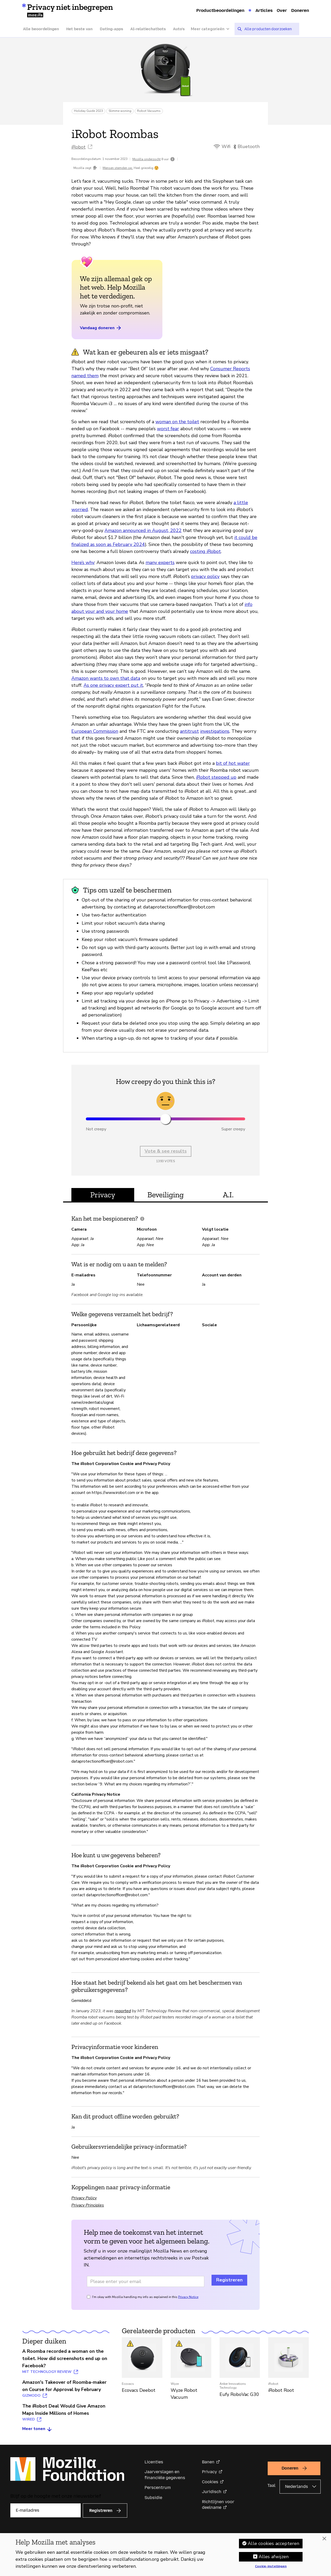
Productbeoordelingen (220, 10)
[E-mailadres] (45, 2510)
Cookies (210, 2481)
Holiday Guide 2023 (88, 111)
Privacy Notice (188, 2297)
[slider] (165, 1119)
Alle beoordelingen (41, 29)
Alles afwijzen (274, 2557)
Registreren (229, 2280)
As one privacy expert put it (113, 685)
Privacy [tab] (102, 1194)
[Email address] (145, 2281)
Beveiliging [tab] (165, 1194)
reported (123, 2011)
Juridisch (211, 2491)
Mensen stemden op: (118, 168)
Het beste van (79, 29)
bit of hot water (233, 763)
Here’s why (82, 562)
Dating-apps (111, 29)
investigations (214, 731)
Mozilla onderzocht (146, 159)
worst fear (168, 429)
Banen (208, 2461)
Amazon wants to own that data (105, 678)
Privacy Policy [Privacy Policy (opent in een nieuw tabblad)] (84, 2198)
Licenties (154, 2461)
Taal (271, 2485)
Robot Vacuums (149, 111)
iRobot (78, 147)
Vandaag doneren (101, 328)
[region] (165, 2554)
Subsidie (153, 2497)
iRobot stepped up (216, 777)
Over (282, 10)
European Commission (94, 731)
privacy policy (205, 576)
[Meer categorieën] (213, 29)
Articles (264, 10)
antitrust (189, 731)
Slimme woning (120, 111)
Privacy (209, 2471)
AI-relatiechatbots (148, 29)
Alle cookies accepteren (273, 2543)
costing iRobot (205, 551)
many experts (160, 562)
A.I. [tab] (228, 1194)
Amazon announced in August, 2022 (143, 530)
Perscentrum (158, 2487)
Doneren (300, 10)
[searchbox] (270, 29)
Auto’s (179, 29)
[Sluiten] (324, 2539)
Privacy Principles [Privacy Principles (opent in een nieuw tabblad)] (87, 2205)
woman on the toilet (177, 422)
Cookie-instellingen (271, 2566)
